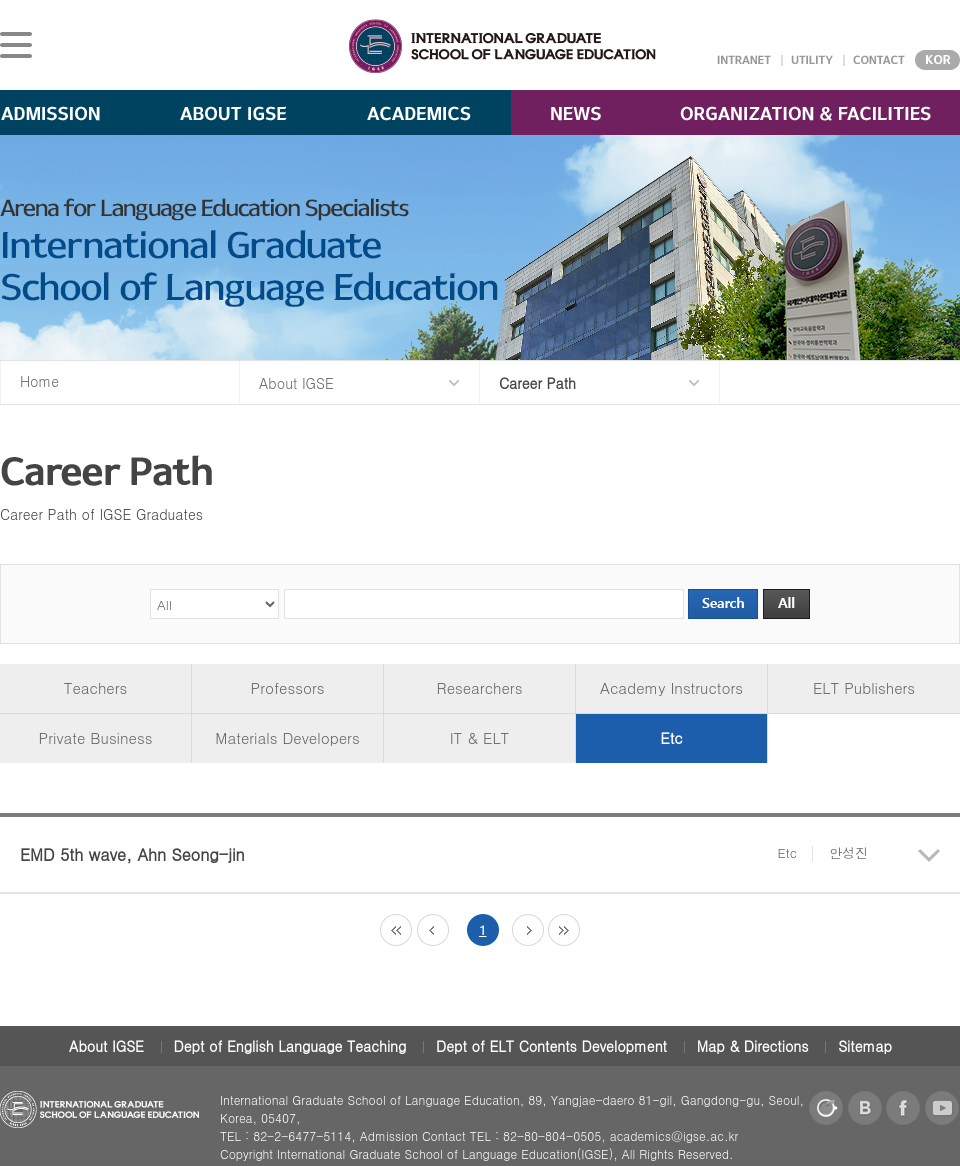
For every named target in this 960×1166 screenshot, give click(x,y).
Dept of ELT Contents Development (551, 1046)
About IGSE (106, 1046)
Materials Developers (287, 737)
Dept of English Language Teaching (290, 1046)
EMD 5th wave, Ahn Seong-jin (444, 854)
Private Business (96, 737)
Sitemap (865, 1046)
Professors (288, 687)
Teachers (96, 687)
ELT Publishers (864, 687)
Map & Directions (753, 1046)
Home (39, 381)
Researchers (480, 687)
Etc (671, 737)
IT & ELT (480, 737)
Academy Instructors (671, 687)
